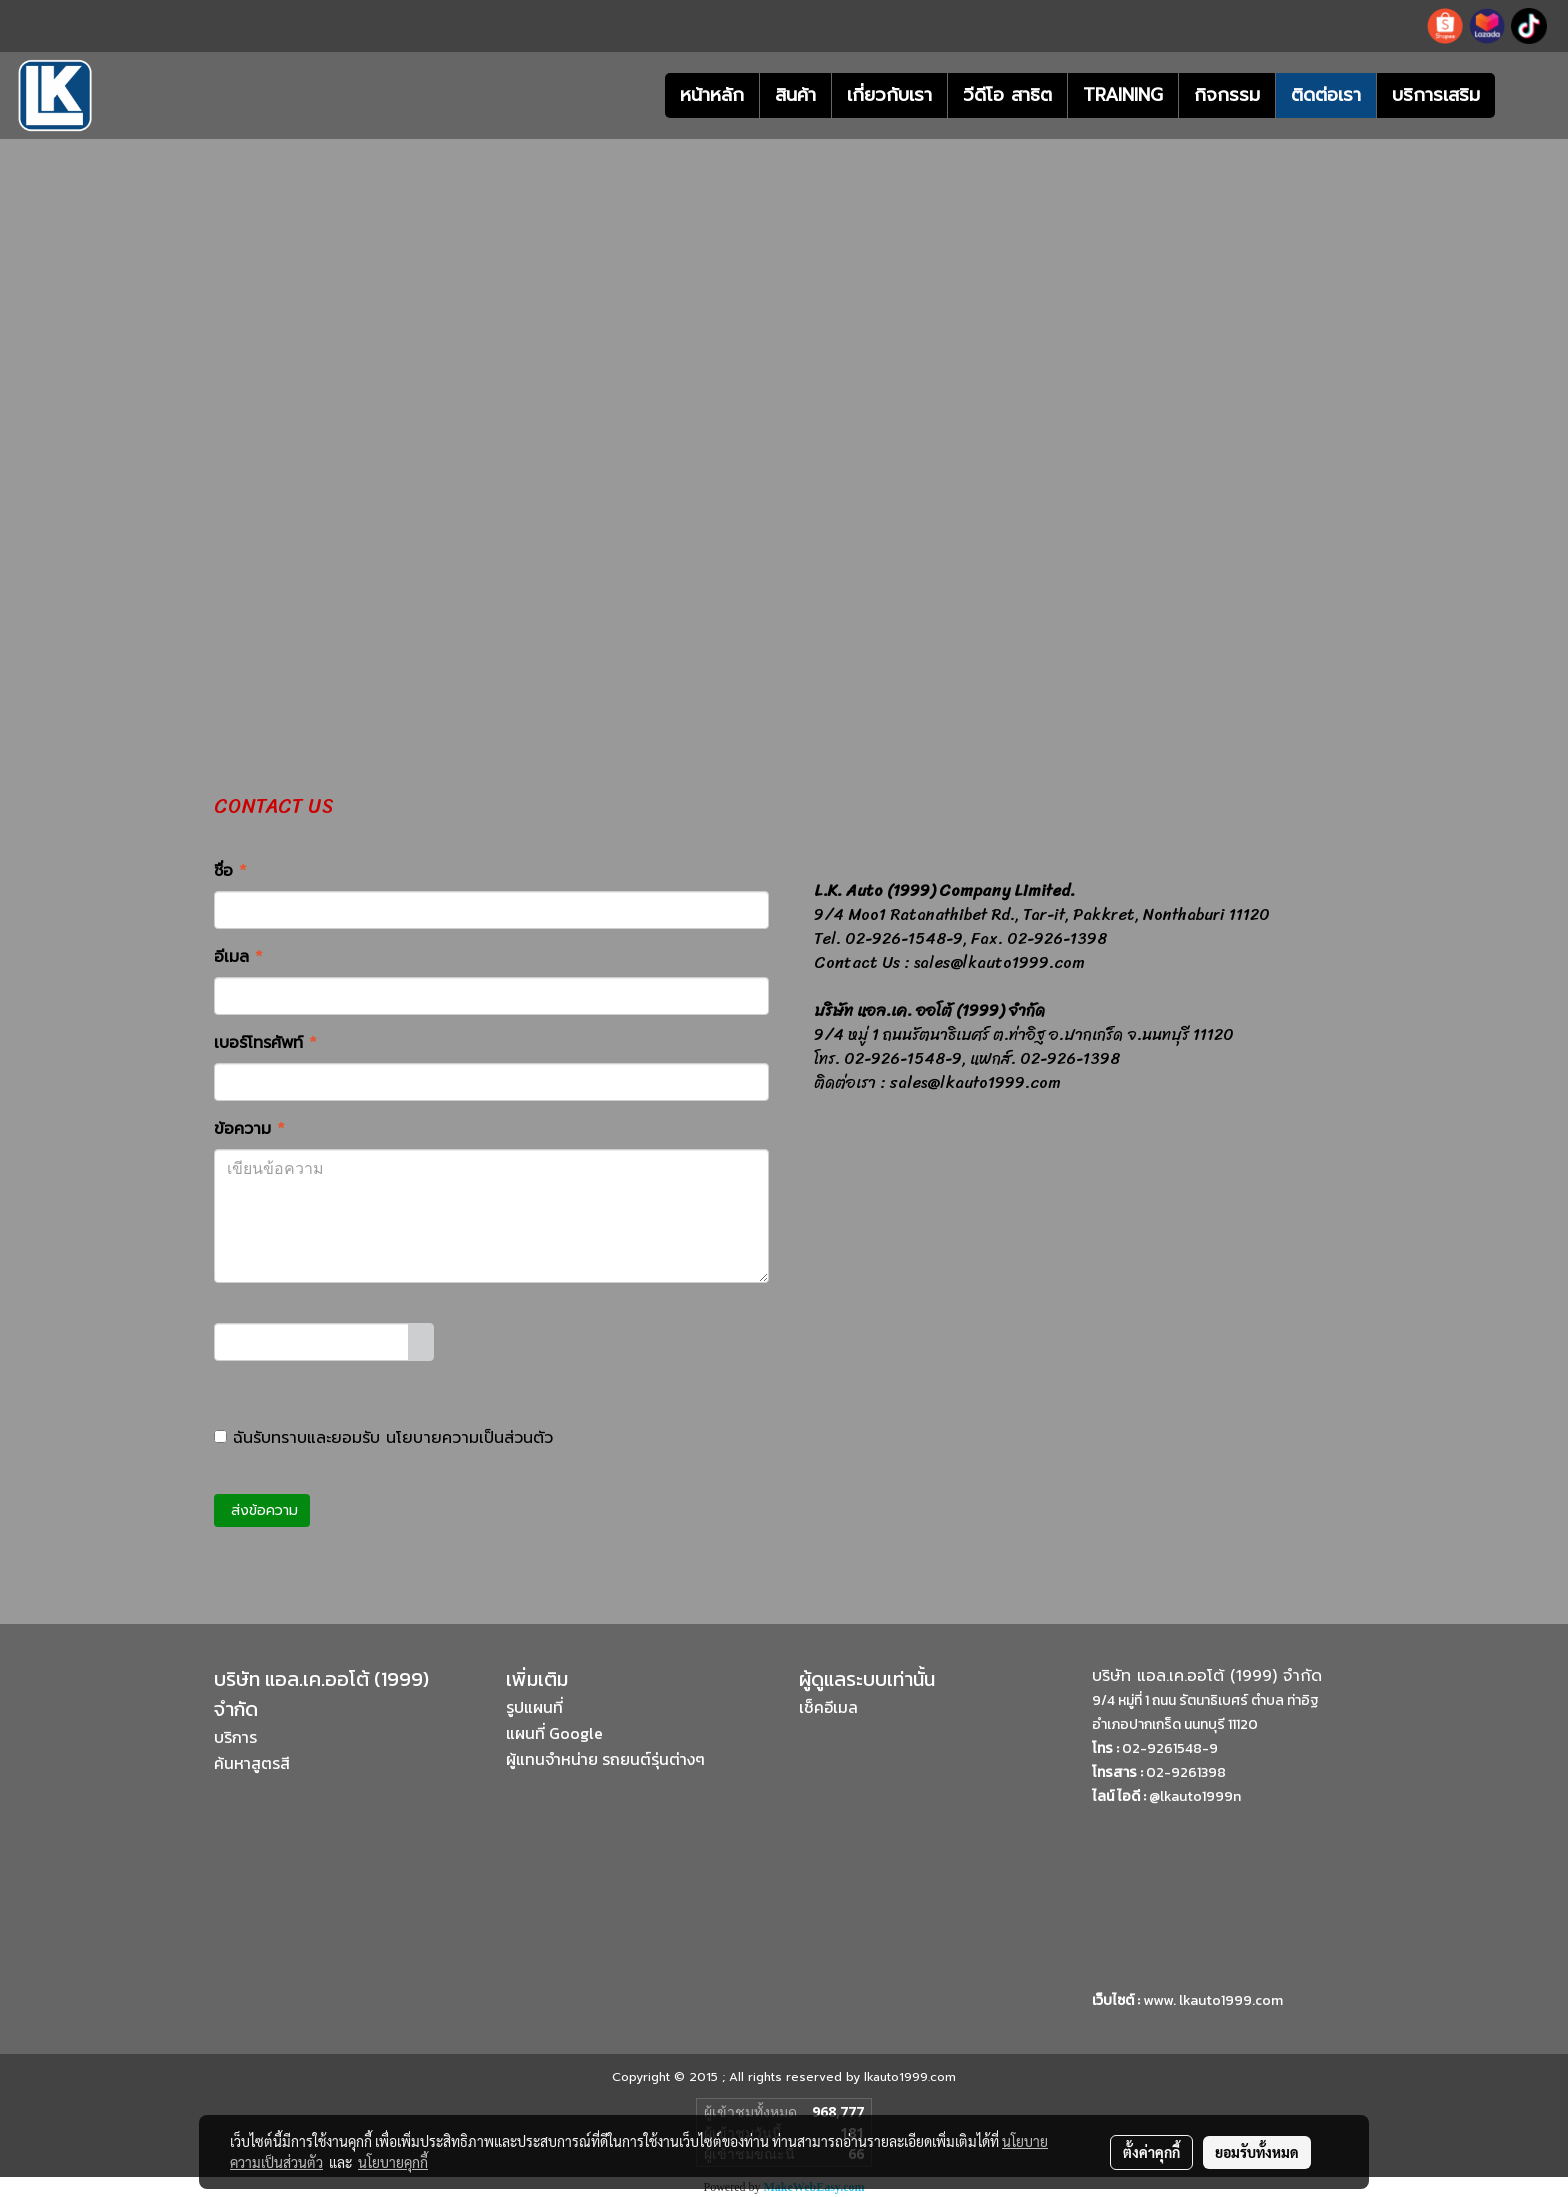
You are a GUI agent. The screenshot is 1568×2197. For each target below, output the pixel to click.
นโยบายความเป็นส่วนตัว (469, 1438)
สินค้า (795, 95)
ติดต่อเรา (1326, 95)
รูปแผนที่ (534, 1707)
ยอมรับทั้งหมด (1257, 2152)
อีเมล (238, 957)
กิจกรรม (1227, 95)
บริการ (235, 1737)
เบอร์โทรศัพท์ (265, 1043)
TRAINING (1123, 95)
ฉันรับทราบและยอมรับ (383, 1438)
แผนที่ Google (554, 1733)
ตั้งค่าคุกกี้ (1151, 2152)
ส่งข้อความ (262, 1510)
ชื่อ (230, 871)
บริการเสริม (1436, 95)
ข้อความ (249, 1129)
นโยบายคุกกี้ (393, 2162)
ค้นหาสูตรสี (252, 1763)
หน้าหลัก (712, 95)
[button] (1525, 96)
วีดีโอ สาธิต (1007, 95)
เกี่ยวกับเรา (889, 95)
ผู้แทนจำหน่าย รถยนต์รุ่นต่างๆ (605, 1759)
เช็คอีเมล (828, 1707)
